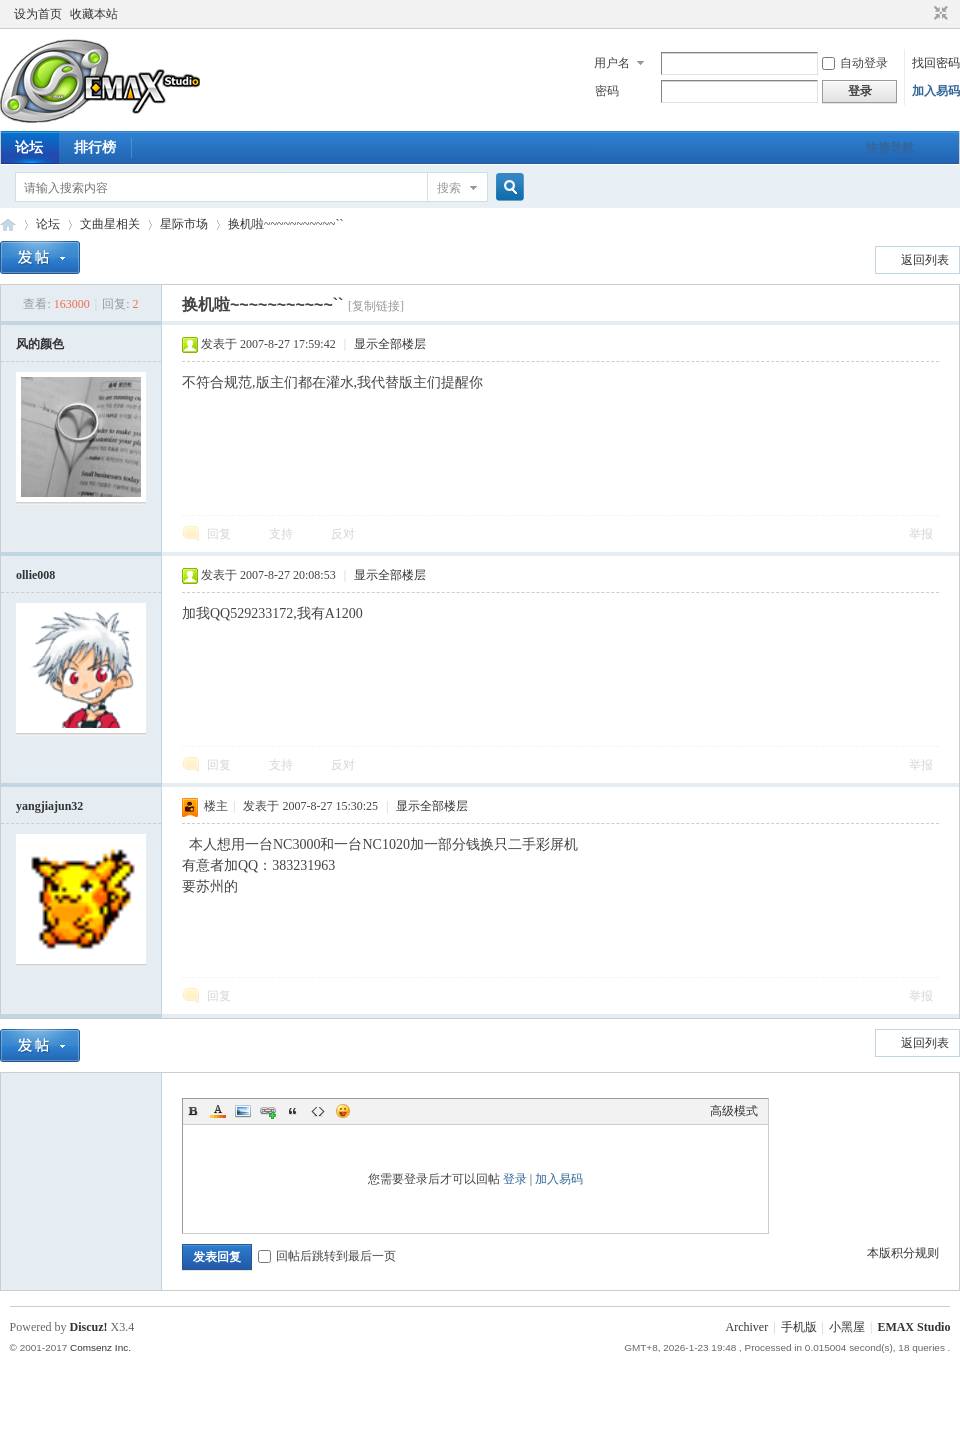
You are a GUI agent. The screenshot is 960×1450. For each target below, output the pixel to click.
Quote (293, 1111)
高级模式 (734, 1111)
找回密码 (936, 63)
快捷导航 (890, 148)
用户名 (612, 63)
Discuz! (89, 1327)
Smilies (343, 1111)
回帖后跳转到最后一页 (327, 1256)
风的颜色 (40, 344)
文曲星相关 (110, 224)
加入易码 (936, 91)
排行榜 (95, 147)
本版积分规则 (903, 1253)
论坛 (29, 147)
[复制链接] (376, 306)
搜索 (449, 188)
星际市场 (184, 224)
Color (218, 1111)
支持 (282, 534)
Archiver (747, 1327)
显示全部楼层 (390, 344)
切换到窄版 (938, 14)
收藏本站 (94, 14)
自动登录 (855, 63)
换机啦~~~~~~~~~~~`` (285, 224)
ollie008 (35, 575)
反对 (343, 534)
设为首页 (38, 14)
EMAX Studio (913, 1327)
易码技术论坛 (8, 224)
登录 (515, 1179)
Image (243, 1111)
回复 (219, 534)
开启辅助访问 (922, 14)
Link (268, 1111)
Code (318, 1111)
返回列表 (925, 260)
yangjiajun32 (49, 806)
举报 (921, 534)
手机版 (799, 1327)
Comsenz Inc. (100, 1347)
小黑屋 (847, 1327)
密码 (607, 91)
